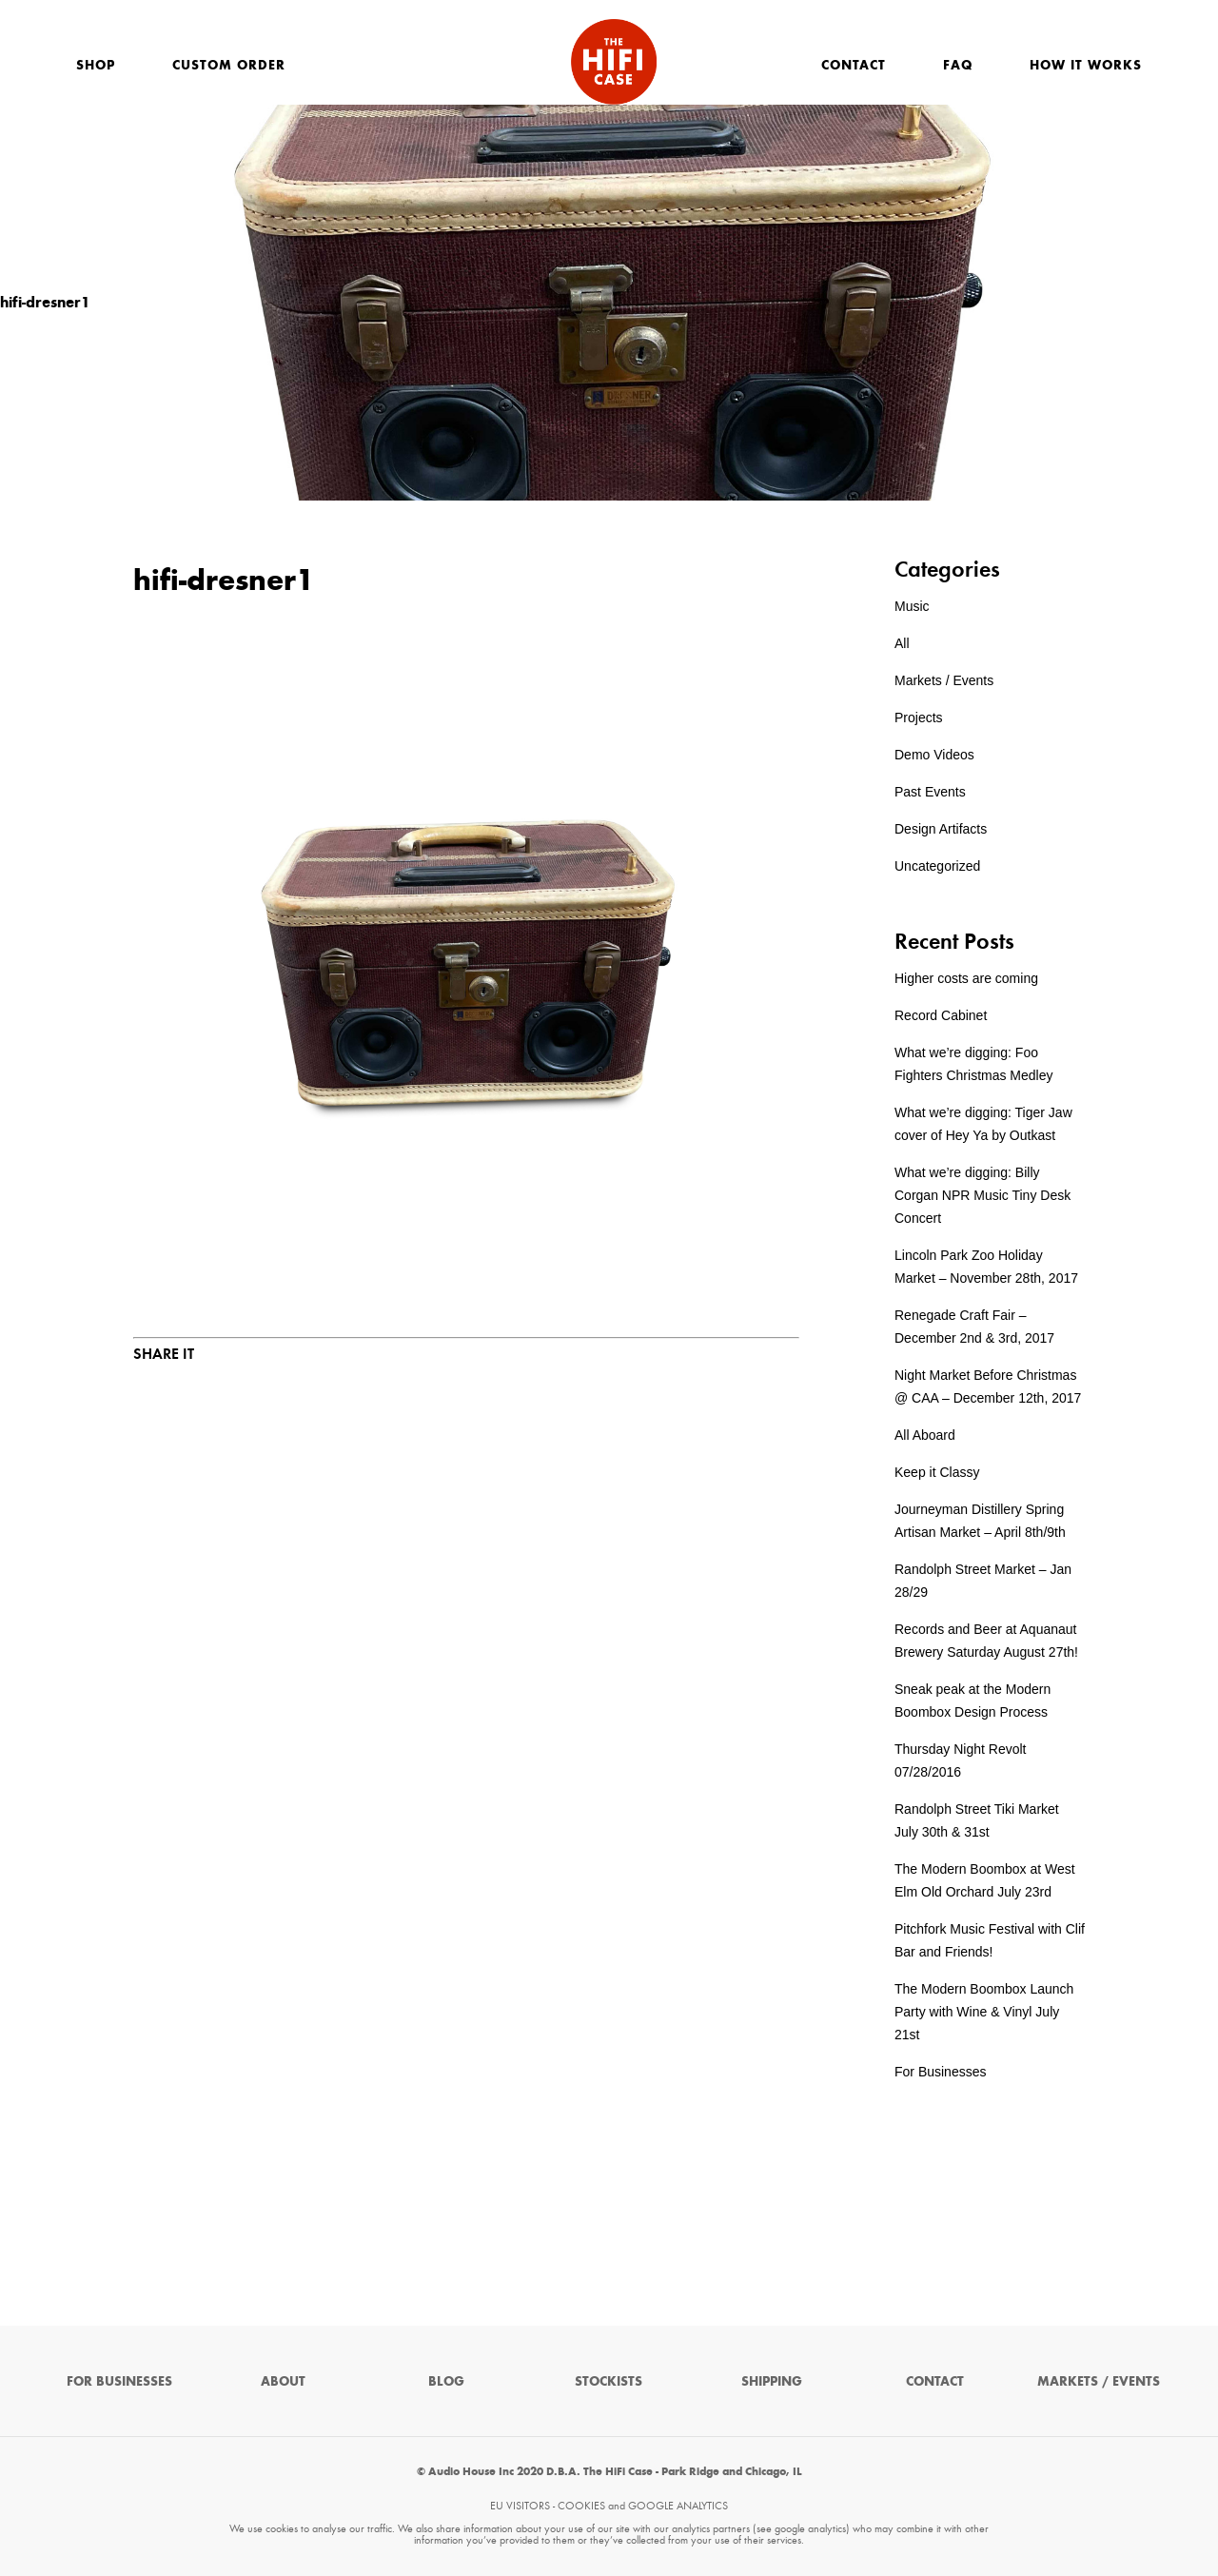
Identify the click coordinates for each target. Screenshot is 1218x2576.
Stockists (608, 2381)
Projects (918, 717)
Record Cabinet (940, 1015)
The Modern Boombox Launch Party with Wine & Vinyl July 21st (983, 2011)
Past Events (930, 791)
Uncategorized (937, 866)
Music (912, 606)
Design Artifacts (940, 828)
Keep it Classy (936, 1472)
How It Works (1086, 65)
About (283, 2381)
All (902, 643)
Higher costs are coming (966, 978)
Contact (853, 65)
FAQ (957, 65)
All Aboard (924, 1435)
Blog (446, 2381)
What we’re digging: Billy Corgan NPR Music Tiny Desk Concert (982, 1195)
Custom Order (228, 65)
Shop (95, 65)
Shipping (771, 2381)
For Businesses (940, 2071)
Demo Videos (934, 754)
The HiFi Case (614, 62)
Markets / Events (943, 680)
